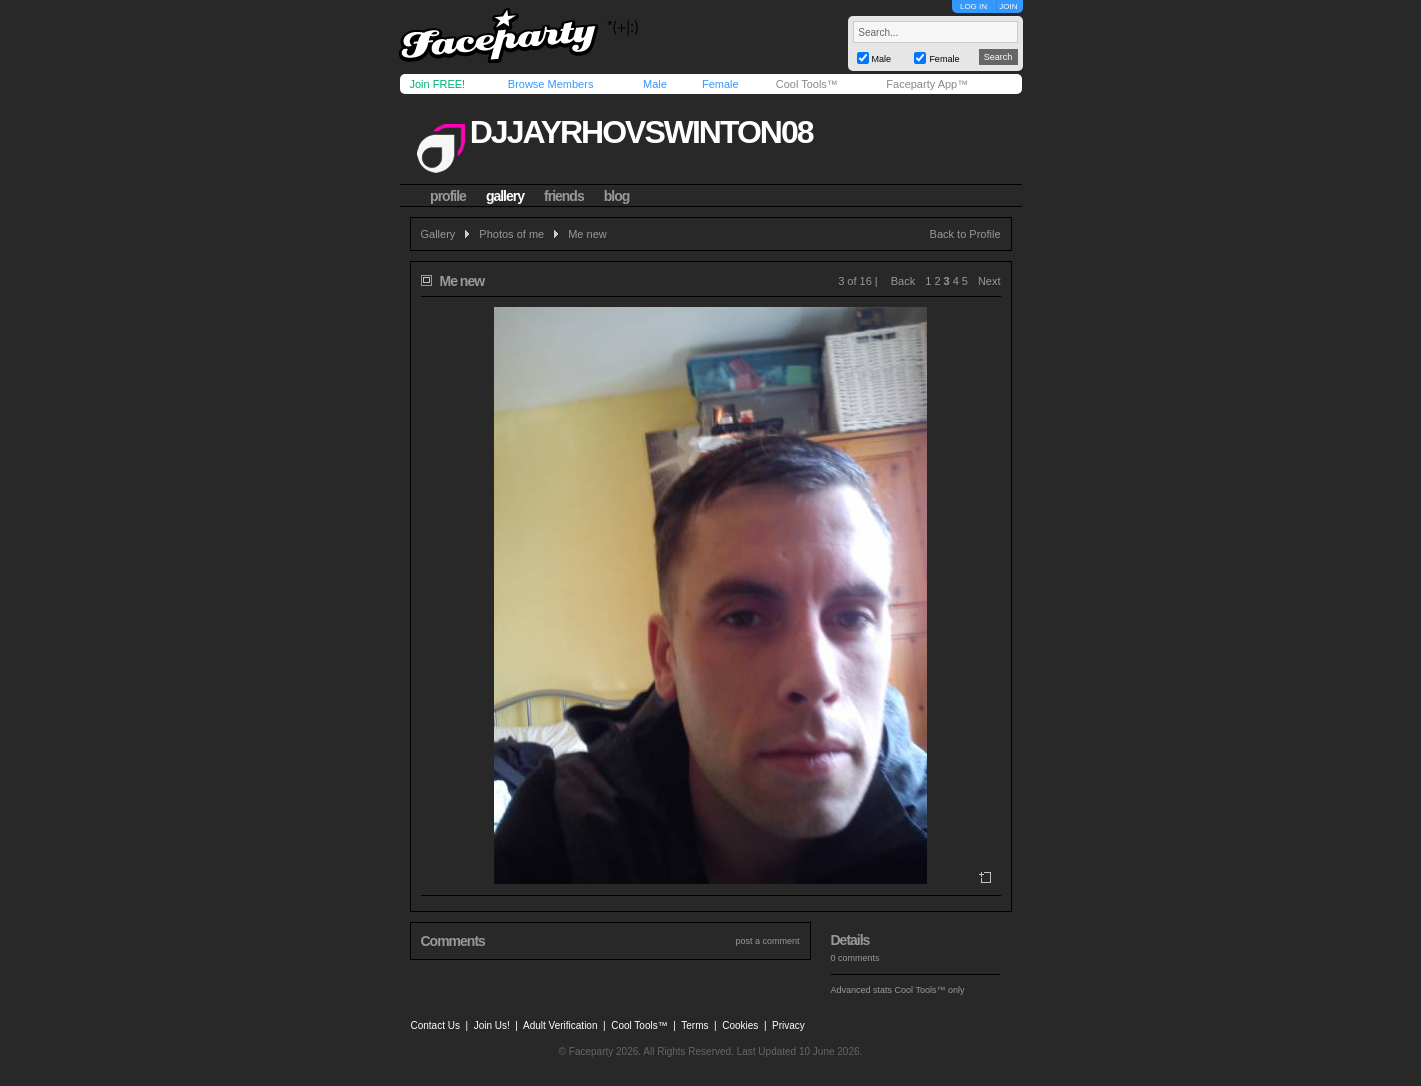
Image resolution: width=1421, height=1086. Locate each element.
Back (903, 281)
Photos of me (511, 234)
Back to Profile (965, 234)
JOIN (1008, 6)
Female (720, 84)
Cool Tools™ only (930, 990)
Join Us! (492, 1025)
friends (564, 196)
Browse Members (551, 84)
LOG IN (973, 6)
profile (448, 196)
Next (989, 281)
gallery (505, 196)
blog (617, 196)
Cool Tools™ (807, 84)
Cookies (740, 1025)
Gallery (438, 234)
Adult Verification (560, 1025)
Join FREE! (438, 84)
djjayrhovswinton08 (641, 132)
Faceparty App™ (927, 84)
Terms (694, 1025)
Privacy (788, 1025)
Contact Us (435, 1025)
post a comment (767, 941)
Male (655, 84)
